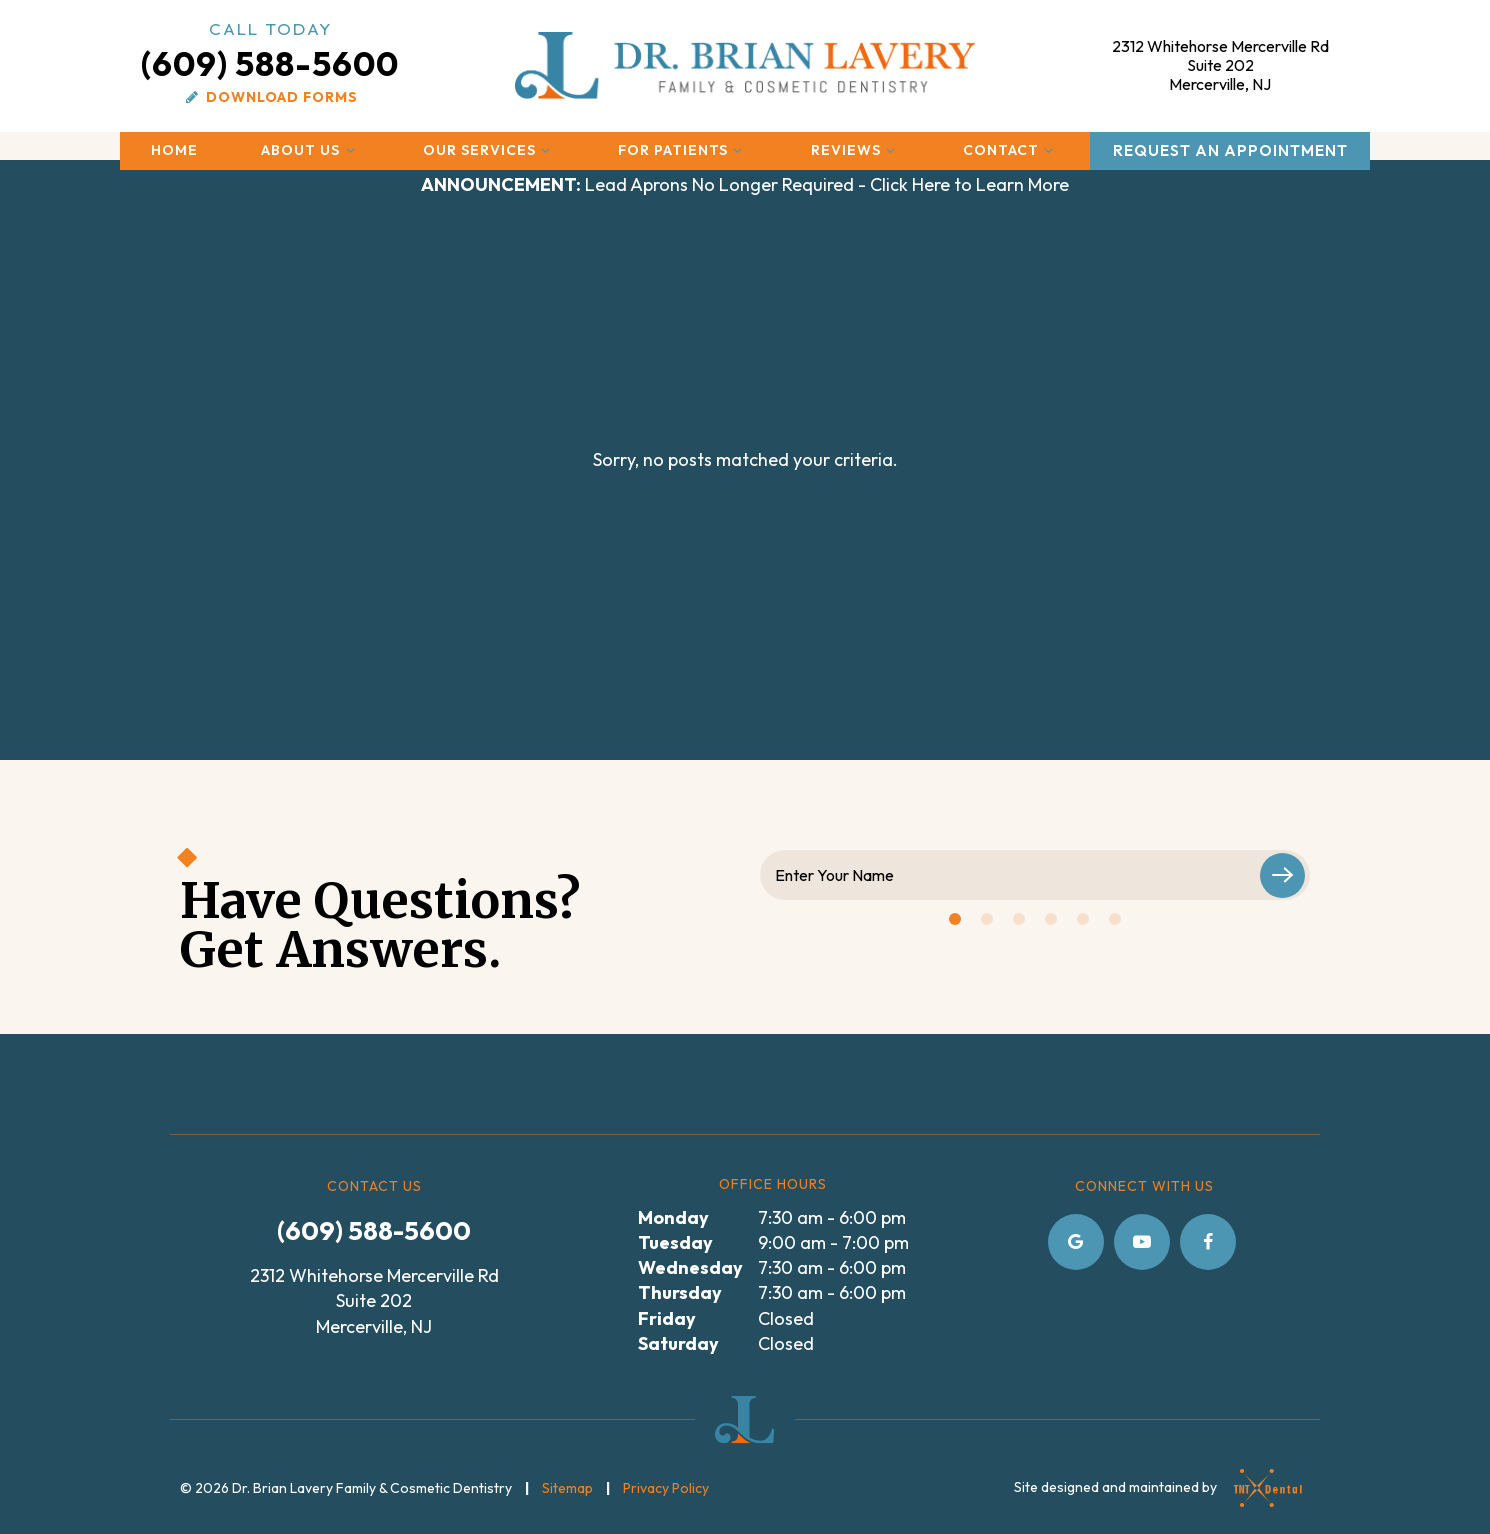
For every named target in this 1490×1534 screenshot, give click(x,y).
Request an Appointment (1230, 150)
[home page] (745, 65)
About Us (310, 150)
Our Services (489, 150)
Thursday (680, 1292)
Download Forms (270, 97)
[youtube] (1142, 1242)
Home (174, 150)
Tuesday (675, 1242)
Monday (673, 1217)
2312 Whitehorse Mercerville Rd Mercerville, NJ (1220, 65)
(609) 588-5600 (270, 50)
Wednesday (690, 1267)
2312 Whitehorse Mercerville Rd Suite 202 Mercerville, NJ (374, 1300)
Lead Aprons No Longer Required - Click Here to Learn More (745, 184)
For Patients (683, 150)
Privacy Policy (666, 1488)
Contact (1011, 150)
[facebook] (1208, 1242)
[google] (1076, 1242)
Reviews (856, 150)
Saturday (678, 1343)
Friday (667, 1318)
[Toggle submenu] (350, 150)
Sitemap (567, 1488)
